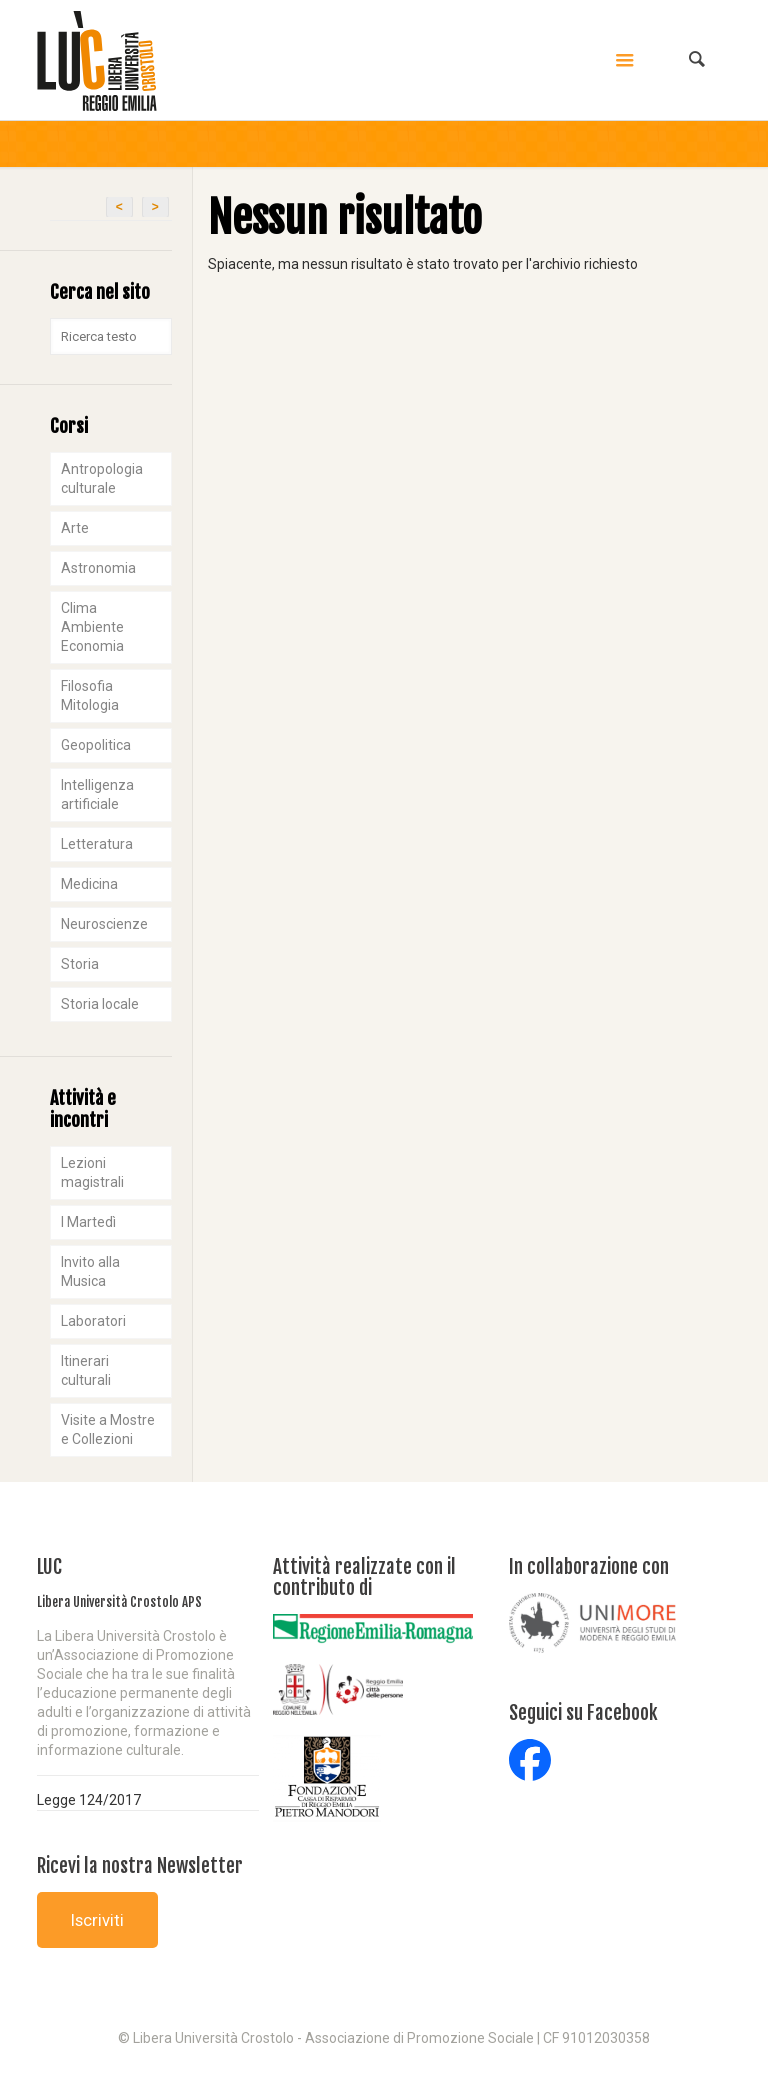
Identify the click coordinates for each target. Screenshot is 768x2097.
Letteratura (97, 844)
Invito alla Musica (90, 1271)
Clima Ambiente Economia (92, 627)
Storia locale (100, 1004)
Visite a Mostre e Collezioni (108, 1429)
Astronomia (98, 568)
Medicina (89, 884)
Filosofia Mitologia (90, 695)
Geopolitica (96, 745)
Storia (80, 964)
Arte (75, 528)
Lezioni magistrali (92, 1172)
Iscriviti (97, 1920)
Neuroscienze (104, 924)
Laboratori (93, 1321)
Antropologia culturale (102, 478)
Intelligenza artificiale (97, 794)
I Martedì (88, 1222)
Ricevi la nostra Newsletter (140, 1866)
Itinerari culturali (86, 1370)
